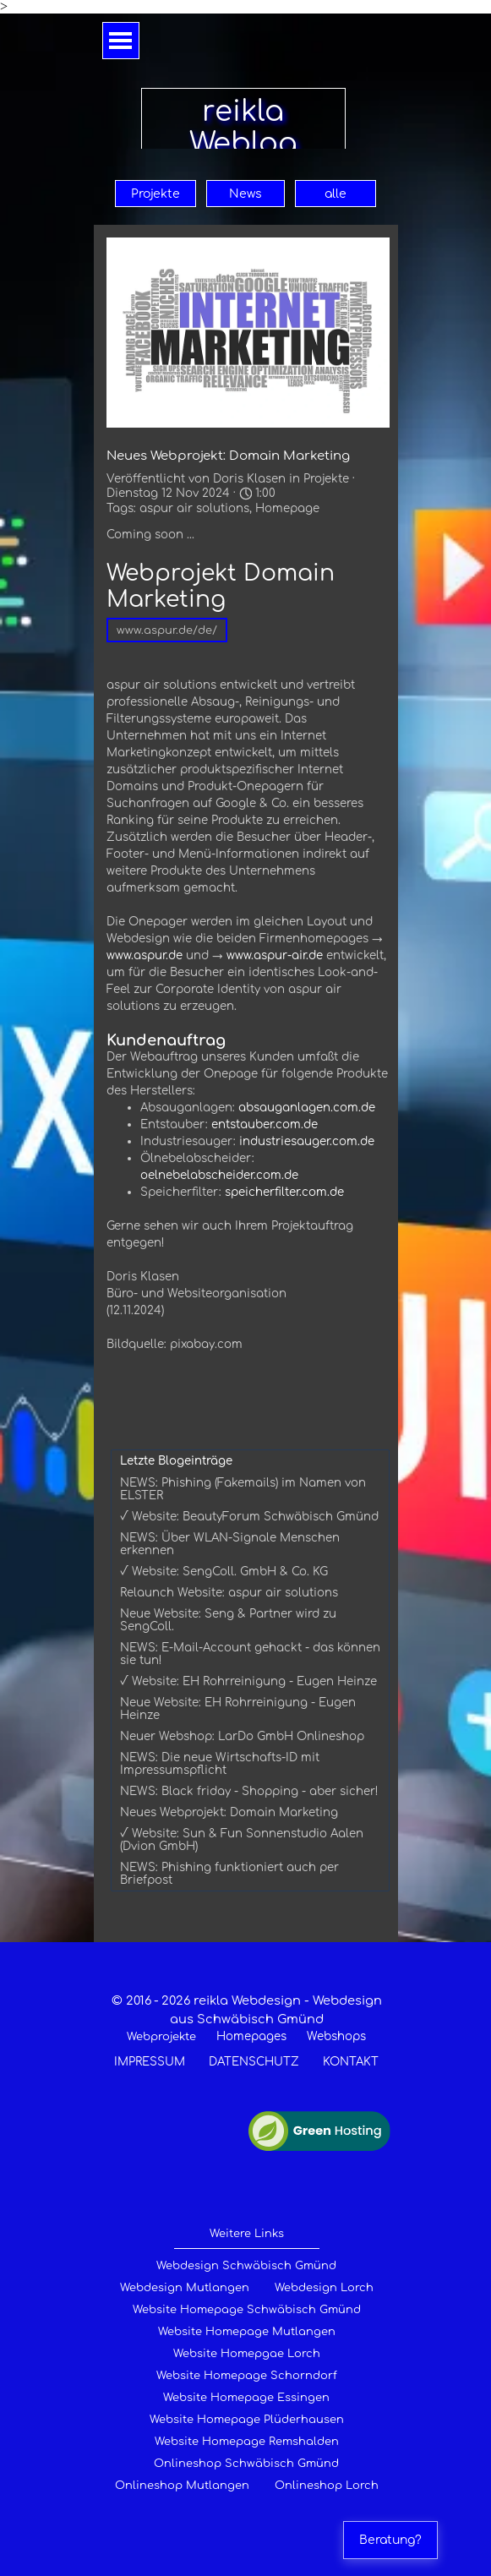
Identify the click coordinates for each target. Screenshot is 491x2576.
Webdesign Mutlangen (184, 2288)
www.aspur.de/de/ (167, 630)
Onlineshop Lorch (327, 2485)
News (245, 194)
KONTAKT (351, 2061)
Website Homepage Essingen (246, 2398)
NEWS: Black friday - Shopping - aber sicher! (249, 1791)
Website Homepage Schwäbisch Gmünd (247, 2310)
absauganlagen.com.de (306, 1107)
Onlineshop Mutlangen (182, 2485)
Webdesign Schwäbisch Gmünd (246, 2266)
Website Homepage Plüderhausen (247, 2420)
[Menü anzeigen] (120, 40)
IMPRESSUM (149, 2061)
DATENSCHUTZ (254, 2061)
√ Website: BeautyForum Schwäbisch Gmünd (249, 1516)
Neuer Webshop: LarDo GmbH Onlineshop (242, 1736)
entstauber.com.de (264, 1124)
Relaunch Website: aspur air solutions (229, 1592)
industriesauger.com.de (306, 1141)
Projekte (155, 194)
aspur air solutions (194, 508)
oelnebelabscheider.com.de (219, 1175)
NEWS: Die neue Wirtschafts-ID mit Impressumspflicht (219, 1763)
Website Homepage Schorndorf (246, 2376)
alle (335, 194)
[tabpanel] (247, 2031)
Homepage (287, 508)
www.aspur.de (144, 955)
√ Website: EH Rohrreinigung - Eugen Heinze (248, 1681)
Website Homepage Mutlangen (247, 2332)
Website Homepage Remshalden (247, 2442)
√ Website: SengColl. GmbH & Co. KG (224, 1571)
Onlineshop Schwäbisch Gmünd (246, 2464)
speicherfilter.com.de (284, 1192)
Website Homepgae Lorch (246, 2354)
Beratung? (390, 2540)
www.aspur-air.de (274, 955)
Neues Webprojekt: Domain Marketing (229, 1812)
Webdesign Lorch (324, 2288)
